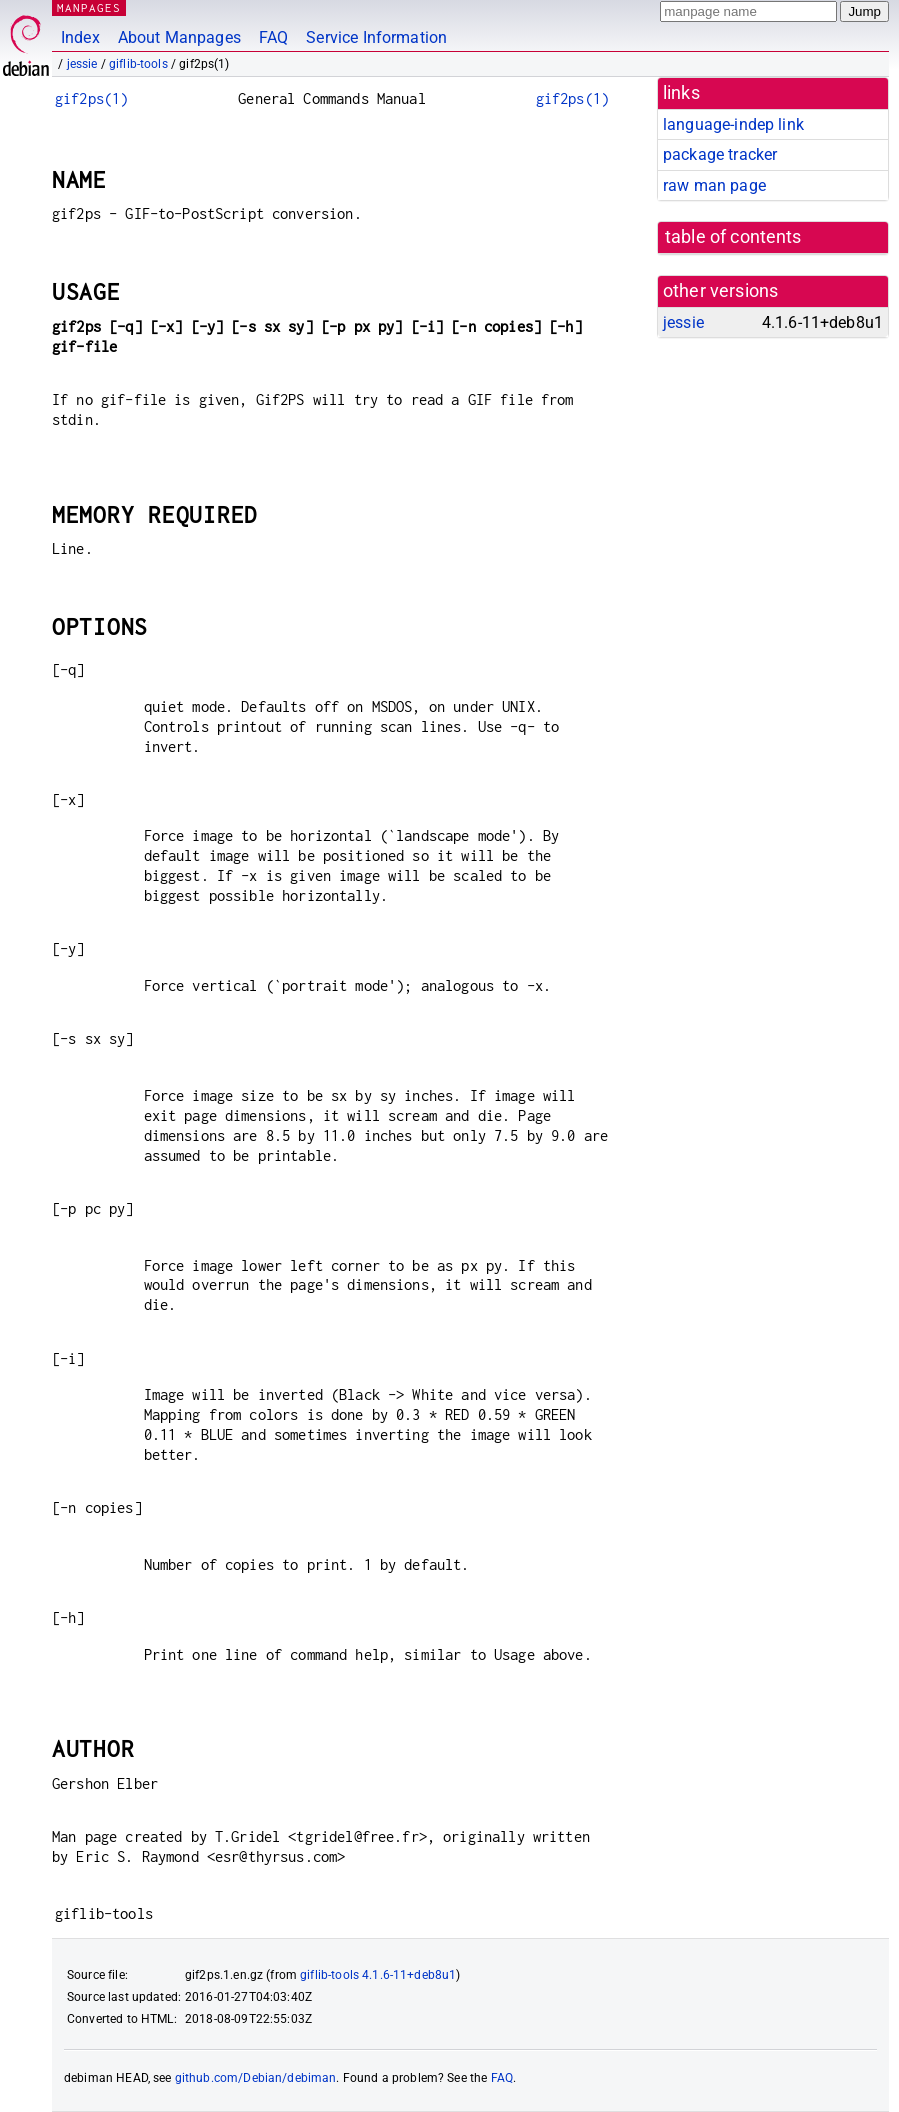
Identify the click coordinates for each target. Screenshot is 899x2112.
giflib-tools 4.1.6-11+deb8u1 (378, 1975)
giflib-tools (138, 64)
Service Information (376, 37)
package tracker (720, 154)
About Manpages (179, 37)
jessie (82, 64)
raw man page (714, 185)
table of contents (733, 237)
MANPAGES (89, 7)
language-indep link (733, 124)
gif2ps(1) (91, 98)
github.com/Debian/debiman (256, 2078)
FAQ (273, 37)
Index (80, 37)
